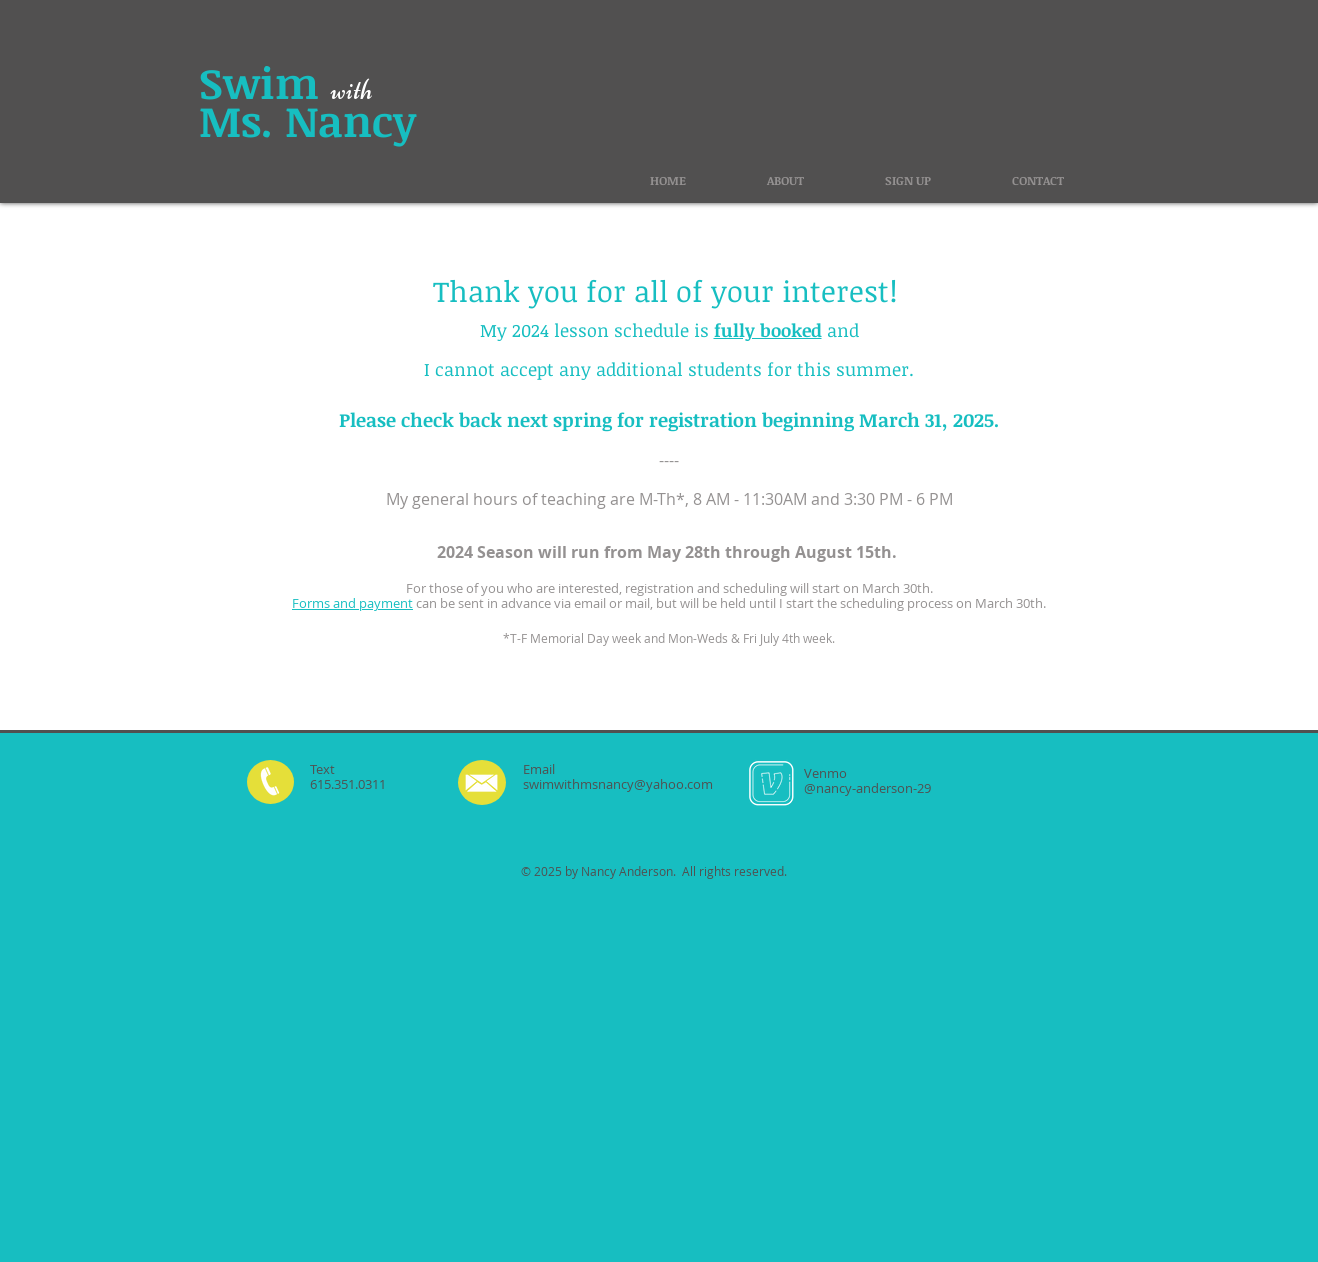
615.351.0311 (348, 784)
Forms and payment (352, 603)
